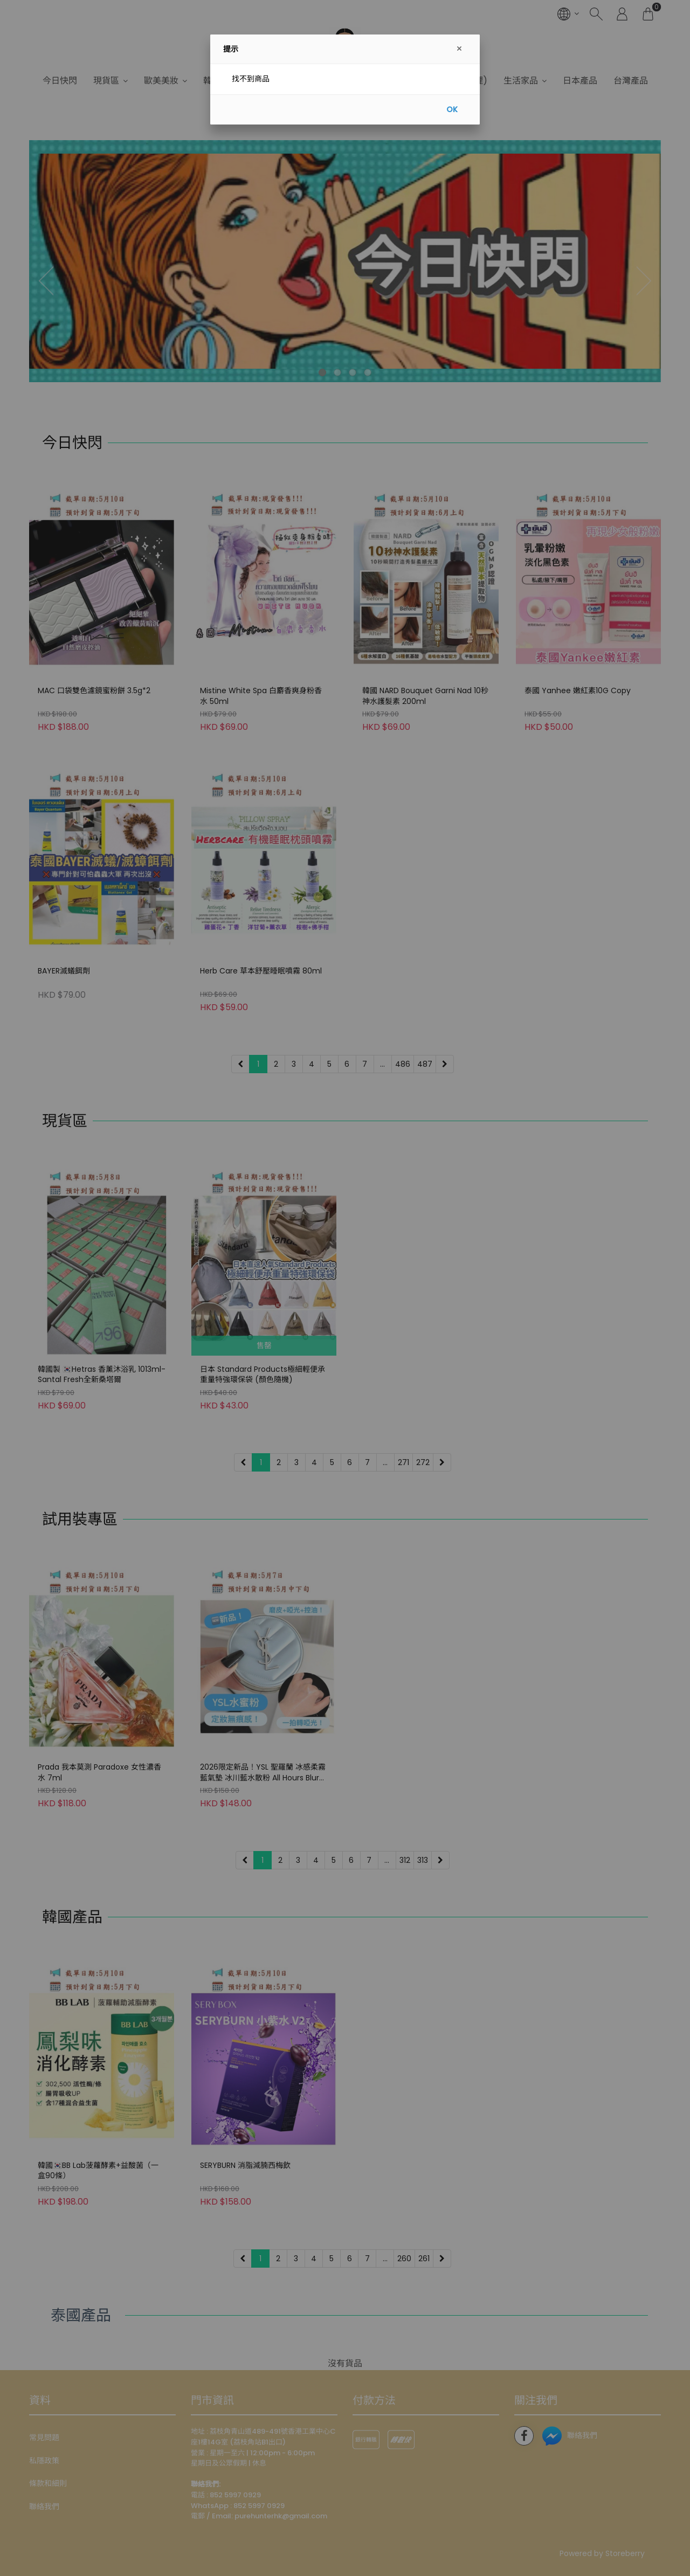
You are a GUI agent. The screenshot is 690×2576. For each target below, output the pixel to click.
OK (452, 109)
